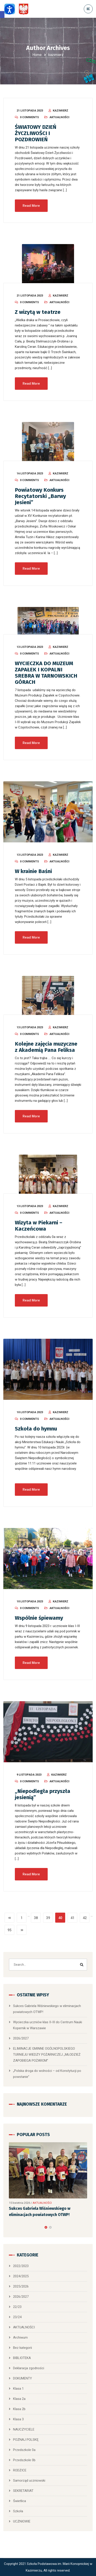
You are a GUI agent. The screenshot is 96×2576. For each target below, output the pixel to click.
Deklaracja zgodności (28, 2368)
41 (72, 1918)
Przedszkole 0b (24, 2460)
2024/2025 (21, 2276)
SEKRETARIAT (23, 2491)
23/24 (17, 2317)
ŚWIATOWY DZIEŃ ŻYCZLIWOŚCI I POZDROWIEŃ (35, 133)
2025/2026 (21, 2286)
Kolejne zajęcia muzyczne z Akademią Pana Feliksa (46, 1047)
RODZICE (19, 2470)
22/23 (17, 2307)
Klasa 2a (19, 2399)
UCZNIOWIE (21, 2521)
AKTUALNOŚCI (59, 117)
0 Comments (29, 117)
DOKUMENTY (22, 2378)
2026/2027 (21, 2038)
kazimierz (60, 110)
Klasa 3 (18, 2419)
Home (37, 55)
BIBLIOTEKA (22, 2358)
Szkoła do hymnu (36, 1429)
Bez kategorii (22, 2348)
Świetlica (19, 2501)
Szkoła (18, 2511)
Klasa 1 (18, 2389)
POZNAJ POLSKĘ (26, 2440)
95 (10, 1930)
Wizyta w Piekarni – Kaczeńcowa (38, 1225)
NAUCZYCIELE (23, 2429)
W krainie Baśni (33, 871)
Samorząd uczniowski (29, 2481)
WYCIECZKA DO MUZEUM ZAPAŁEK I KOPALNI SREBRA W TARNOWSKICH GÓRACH (46, 672)
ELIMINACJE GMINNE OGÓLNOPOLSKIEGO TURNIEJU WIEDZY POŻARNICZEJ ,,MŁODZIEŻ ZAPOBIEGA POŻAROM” (46, 2055)
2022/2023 (21, 2266)
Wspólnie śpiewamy (39, 1618)
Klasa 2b (19, 2409)
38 (36, 1918)
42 (85, 1918)
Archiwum (20, 2337)
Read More (31, 206)
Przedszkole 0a (24, 2450)
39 (48, 1918)
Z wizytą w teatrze (38, 312)
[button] (2, 14)
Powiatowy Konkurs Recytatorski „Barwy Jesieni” (40, 496)
